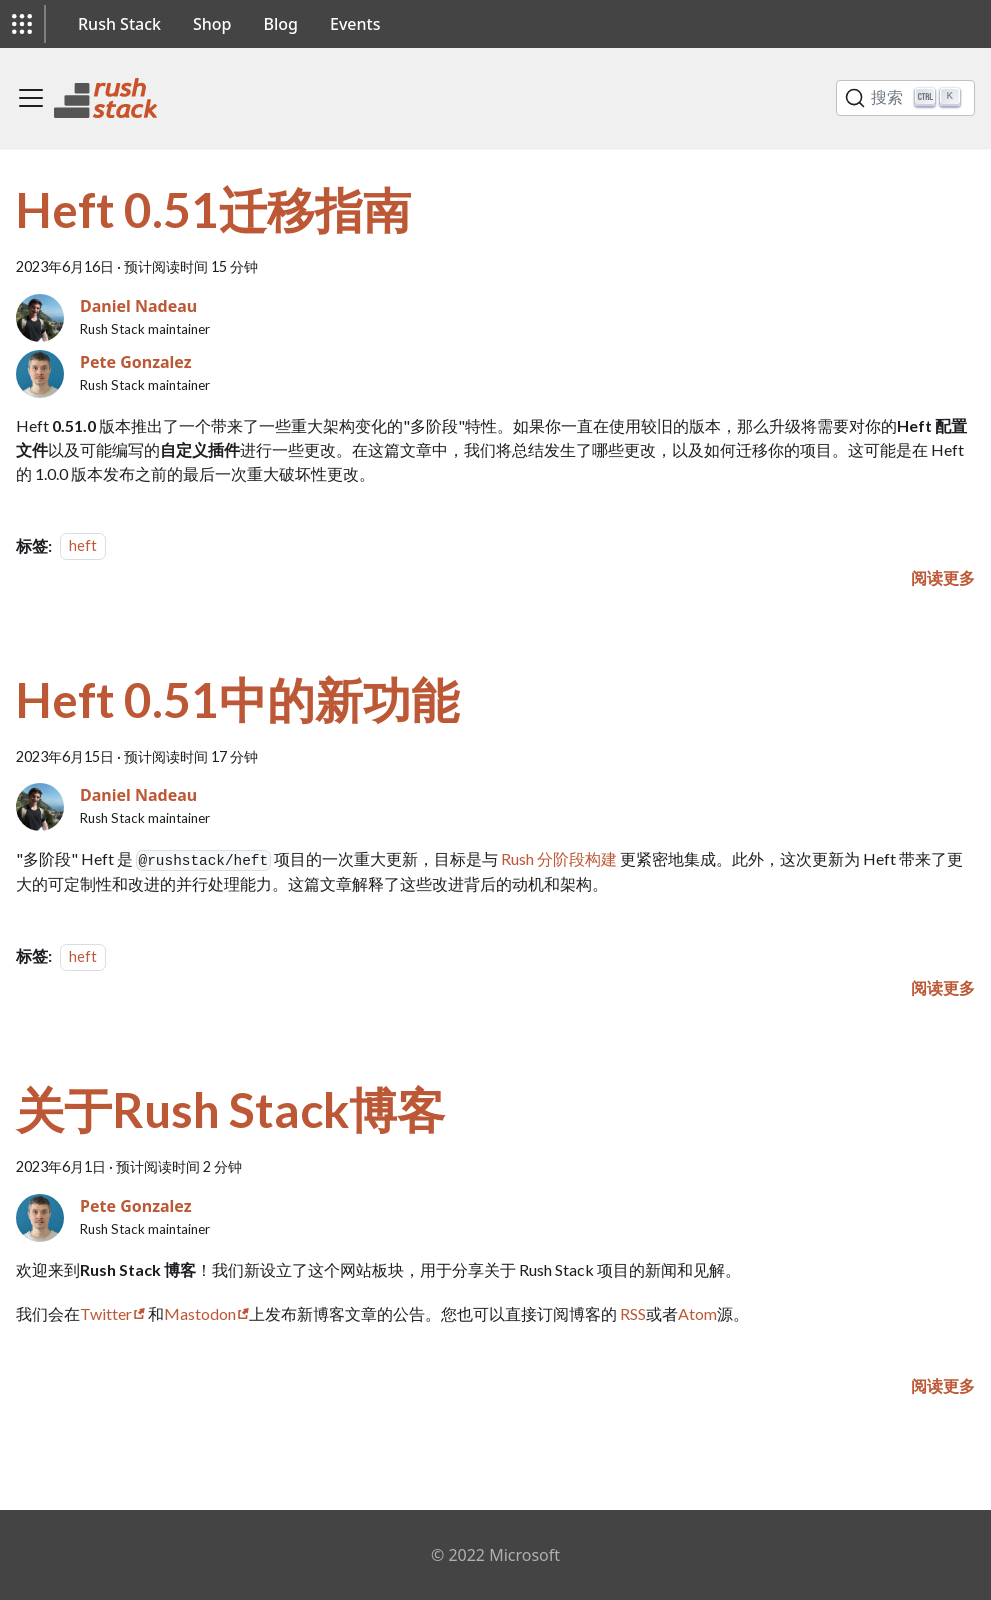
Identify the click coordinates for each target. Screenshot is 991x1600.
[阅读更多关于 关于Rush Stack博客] (943, 1385)
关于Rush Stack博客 (230, 1109)
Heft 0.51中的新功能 (237, 699)
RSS (633, 1313)
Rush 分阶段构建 (559, 858)
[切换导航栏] (31, 98)
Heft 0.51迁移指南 (213, 209)
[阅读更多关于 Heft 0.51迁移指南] (943, 577)
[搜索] (905, 98)
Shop (212, 24)
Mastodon (200, 1313)
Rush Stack (119, 24)
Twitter (106, 1313)
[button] (22, 24)
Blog (281, 24)
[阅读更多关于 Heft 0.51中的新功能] (943, 987)
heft (83, 546)
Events (355, 24)
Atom (697, 1313)
